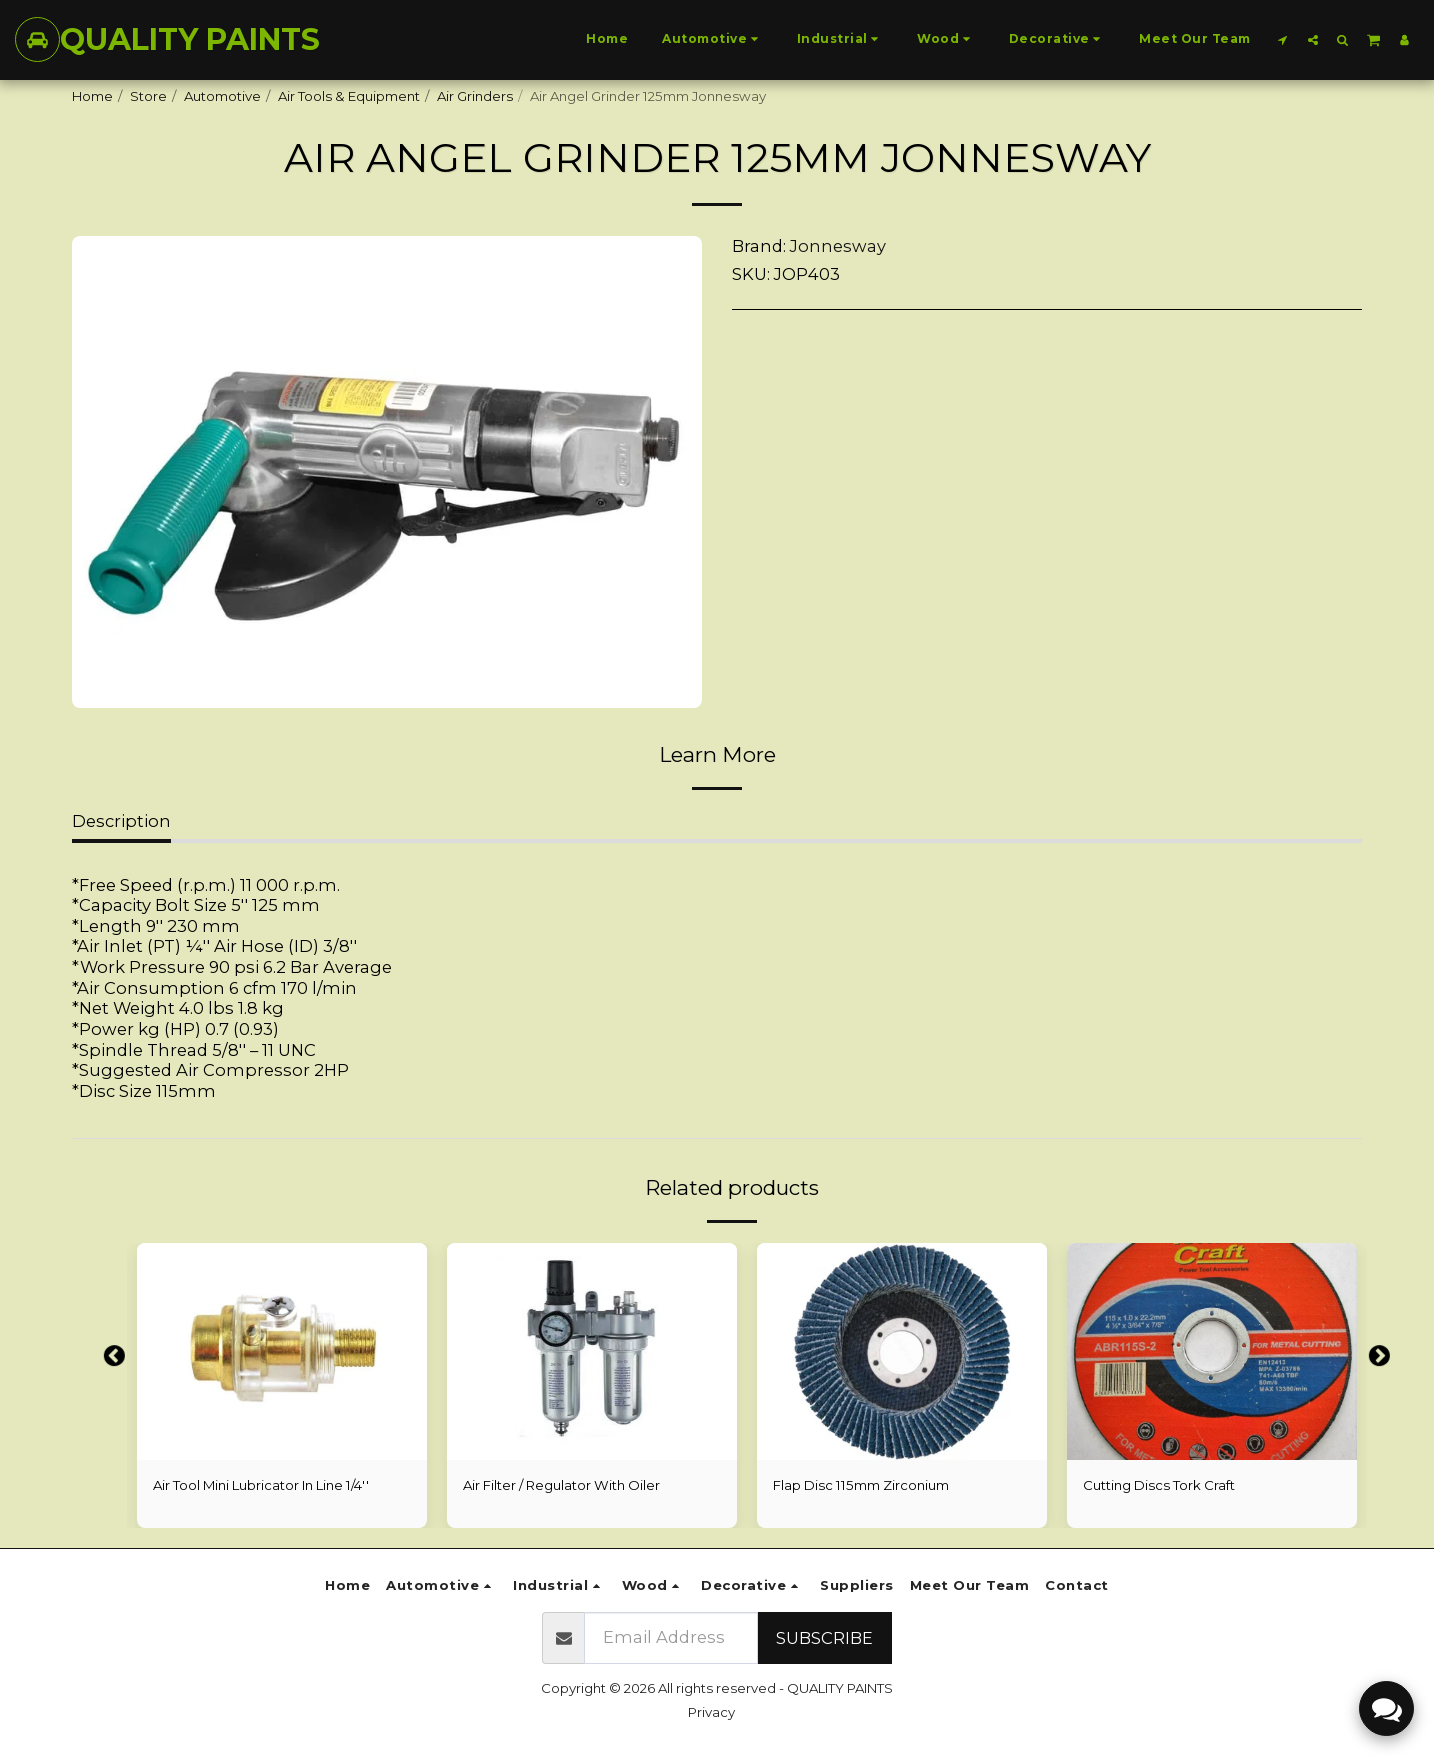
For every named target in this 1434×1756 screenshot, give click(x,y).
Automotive (222, 96)
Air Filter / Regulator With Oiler (561, 1485)
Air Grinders (475, 96)
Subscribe (824, 1638)
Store (148, 96)
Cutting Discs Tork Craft (1159, 1485)
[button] (1283, 39)
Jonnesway (838, 246)
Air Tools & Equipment (349, 96)
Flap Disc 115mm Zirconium (861, 1485)
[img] (282, 1352)
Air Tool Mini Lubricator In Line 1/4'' (261, 1485)
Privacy (711, 1712)
